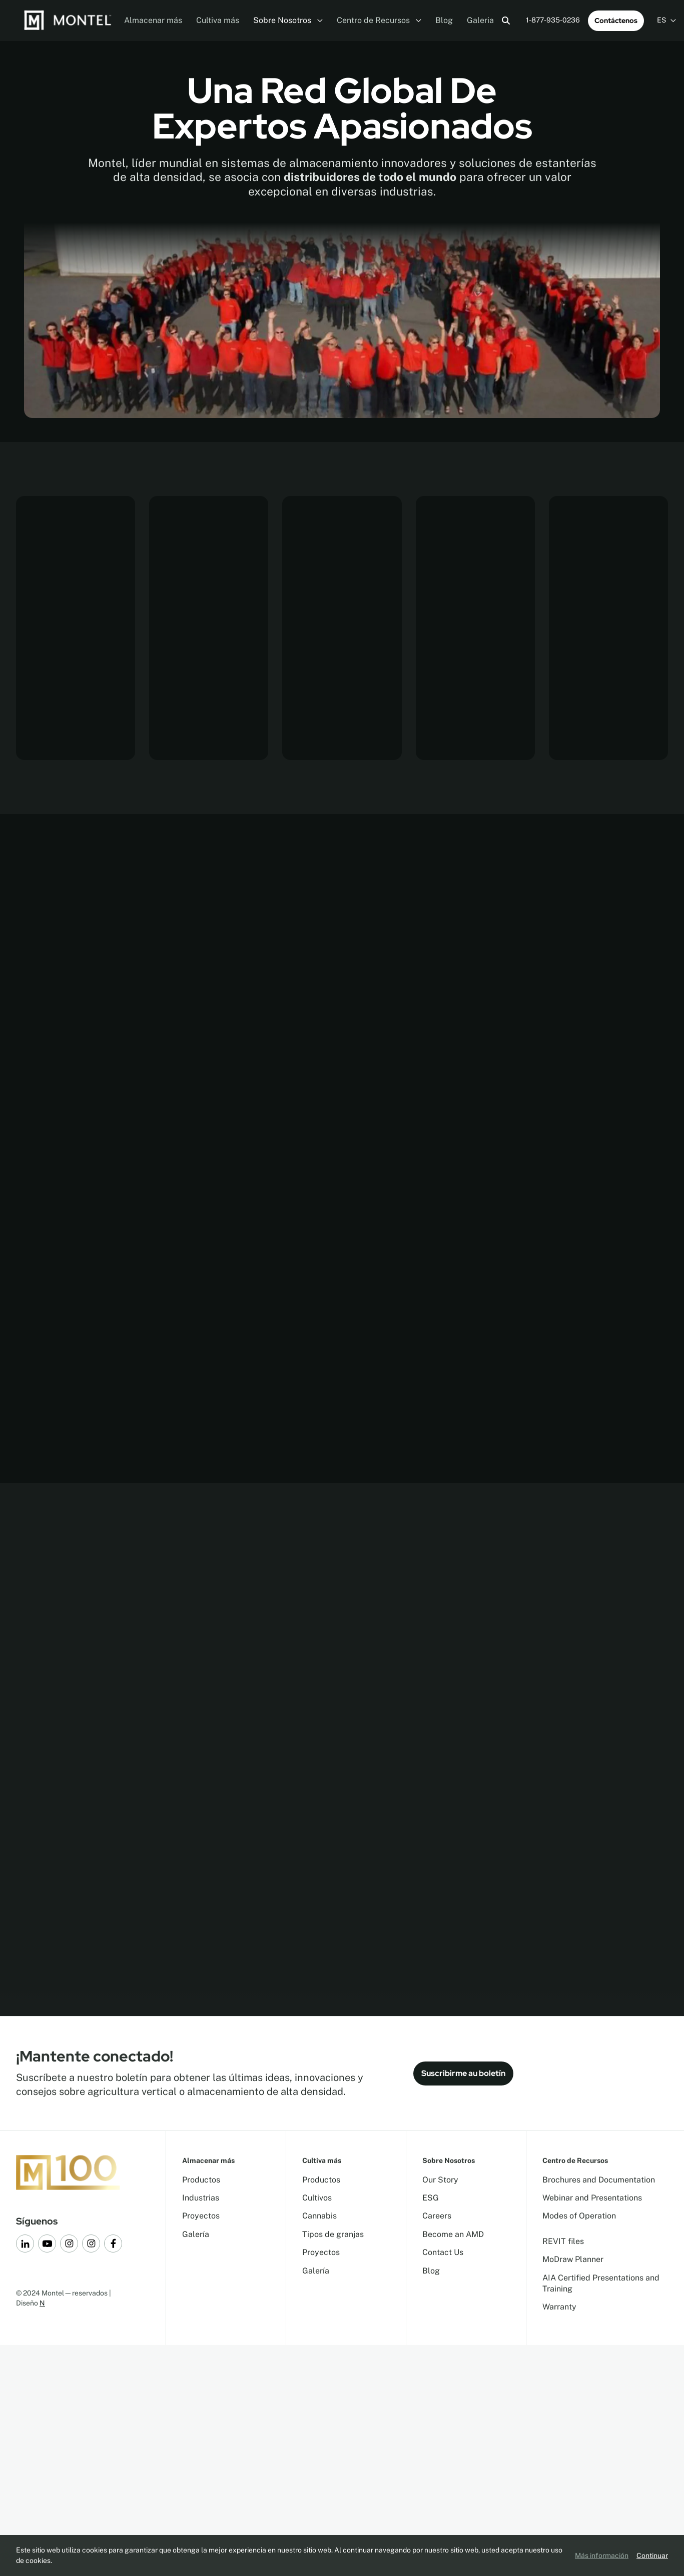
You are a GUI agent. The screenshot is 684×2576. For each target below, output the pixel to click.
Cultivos (317, 2197)
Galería (195, 2234)
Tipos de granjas (333, 2234)
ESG (430, 2197)
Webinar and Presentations (592, 2197)
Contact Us (442, 2252)
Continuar (652, 2556)
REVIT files (563, 2241)
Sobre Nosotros (288, 20)
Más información (601, 2556)
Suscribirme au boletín (463, 2073)
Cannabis (319, 2215)
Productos (201, 2179)
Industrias (200, 2197)
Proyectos (201, 2215)
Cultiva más (217, 20)
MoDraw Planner (572, 2259)
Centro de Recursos (379, 20)
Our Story (440, 2179)
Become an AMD (453, 2234)
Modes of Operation (579, 2215)
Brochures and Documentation (598, 2179)
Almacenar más (153, 20)
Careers (436, 2215)
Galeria (480, 20)
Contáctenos (615, 20)
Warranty (559, 2307)
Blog (444, 20)
